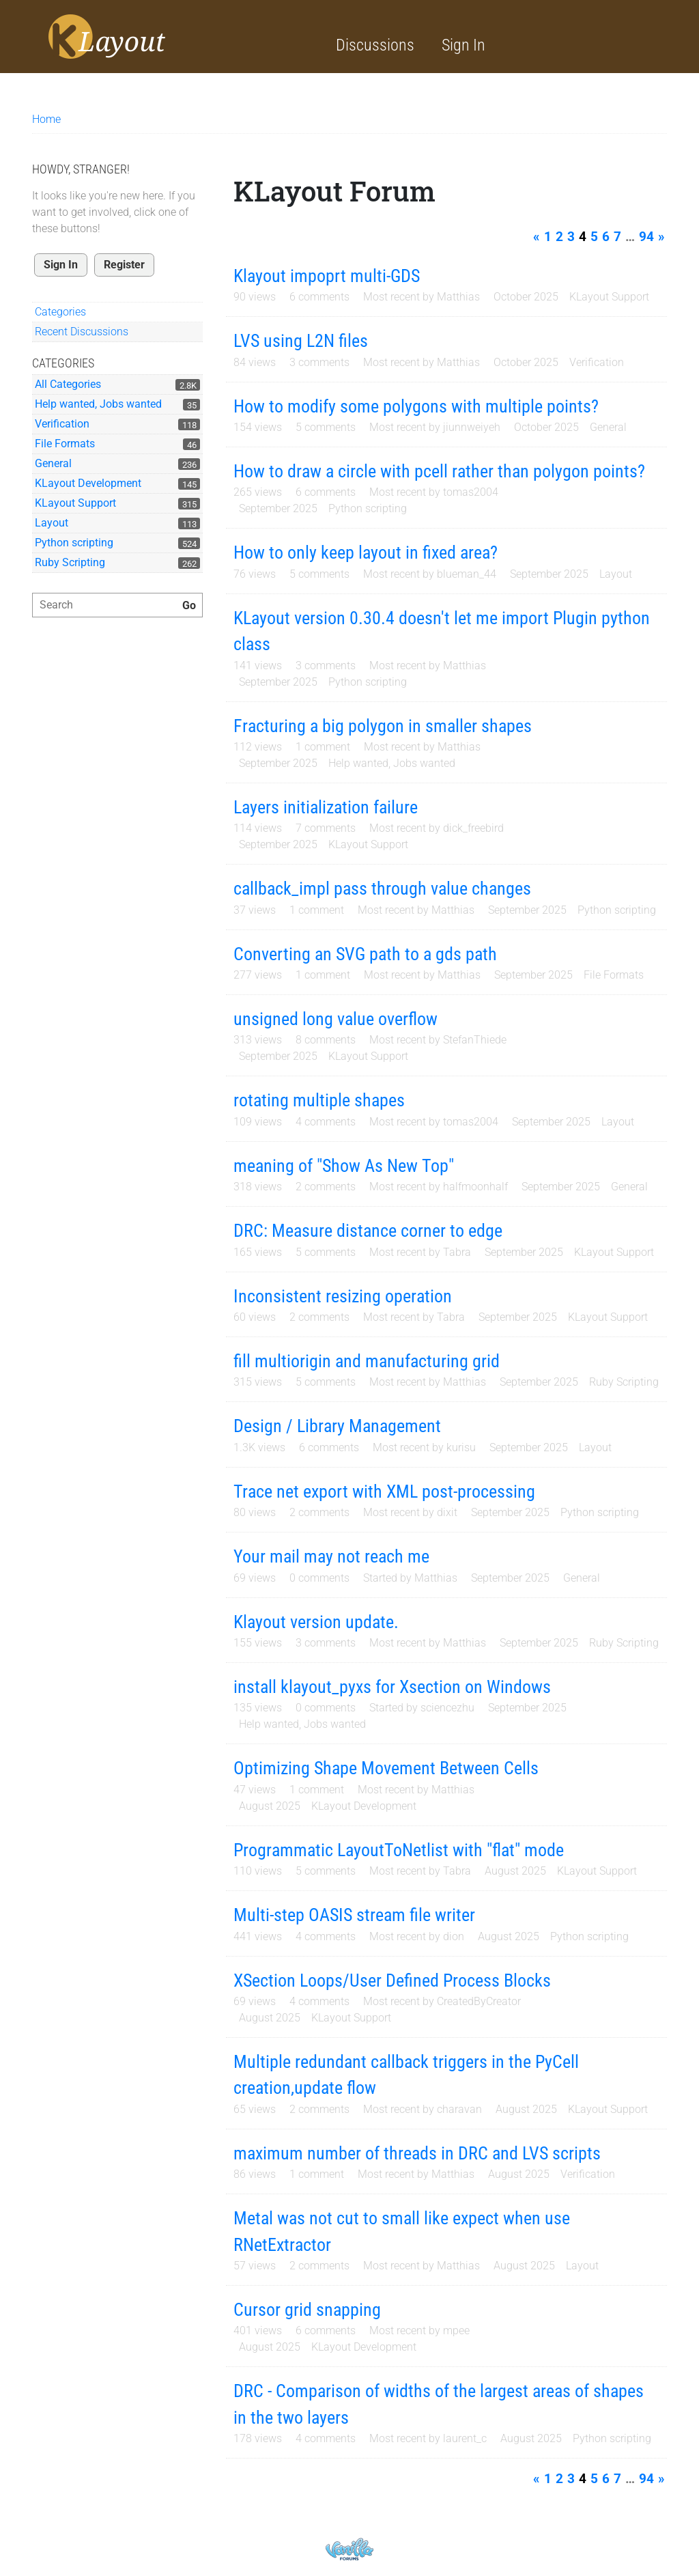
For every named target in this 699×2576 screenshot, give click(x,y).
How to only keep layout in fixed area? (365, 552)
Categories (60, 311)
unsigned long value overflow (335, 1019)
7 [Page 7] (617, 236)
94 (646, 236)
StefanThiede (475, 1039)
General (53, 463)
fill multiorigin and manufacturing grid (366, 1361)
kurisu (461, 1447)
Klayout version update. (316, 1622)
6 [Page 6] (606, 236)
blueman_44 (466, 574)
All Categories (68, 384)
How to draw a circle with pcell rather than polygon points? (439, 471)
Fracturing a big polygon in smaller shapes (382, 726)
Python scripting (74, 542)
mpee (456, 2330)
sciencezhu (447, 1707)
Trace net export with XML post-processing (384, 1491)
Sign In (463, 45)
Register (124, 264)
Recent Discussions (81, 331)
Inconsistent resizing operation (342, 1296)
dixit (447, 1512)
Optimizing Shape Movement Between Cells (386, 1768)
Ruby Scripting (70, 562)
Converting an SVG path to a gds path (365, 954)
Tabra (457, 1252)
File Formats (65, 443)
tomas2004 (470, 492)
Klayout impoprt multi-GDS (326, 276)
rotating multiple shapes (319, 1100)
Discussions (375, 45)
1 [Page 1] (548, 236)
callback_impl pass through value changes (382, 888)
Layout (51, 522)
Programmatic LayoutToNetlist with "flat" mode (398, 1850)
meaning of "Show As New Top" (343, 1166)
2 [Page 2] (559, 236)
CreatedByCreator (479, 2001)
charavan (459, 2109)
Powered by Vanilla (349, 2549)
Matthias (458, 296)
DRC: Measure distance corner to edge (367, 1230)
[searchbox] (117, 605)
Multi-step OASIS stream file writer (354, 1915)
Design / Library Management (337, 1426)
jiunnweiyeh (471, 427)
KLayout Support (75, 502)
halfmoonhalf (475, 1186)
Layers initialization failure (325, 807)
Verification (62, 423)
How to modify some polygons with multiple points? (416, 406)
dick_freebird (473, 828)
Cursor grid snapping (307, 2309)
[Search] (189, 606)
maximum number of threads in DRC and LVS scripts (417, 2153)
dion (453, 1936)
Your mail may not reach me (331, 1556)
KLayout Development (88, 483)
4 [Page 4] (582, 236)
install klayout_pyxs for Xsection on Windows (392, 1687)
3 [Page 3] (571, 236)
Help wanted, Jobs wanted (98, 403)
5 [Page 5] (594, 236)
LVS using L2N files (300, 341)
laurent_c (465, 2438)
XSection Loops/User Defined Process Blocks (392, 1980)
